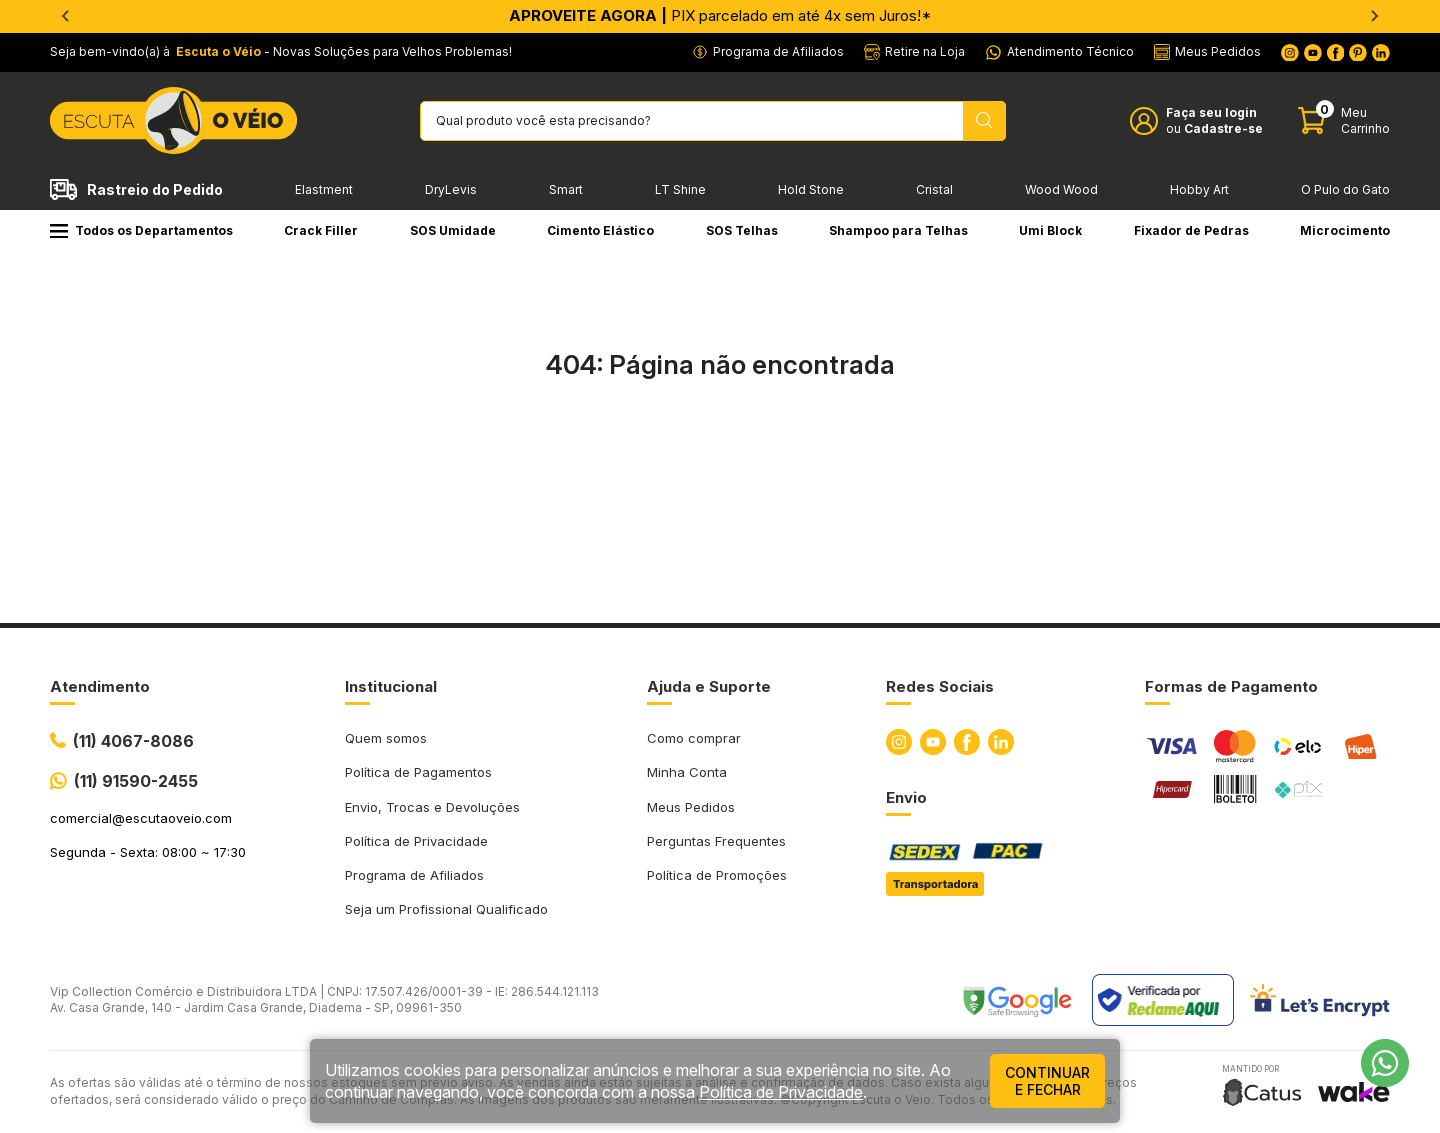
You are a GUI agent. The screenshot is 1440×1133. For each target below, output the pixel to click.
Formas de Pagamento (1231, 686)
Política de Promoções (717, 875)
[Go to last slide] (66, 16)
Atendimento (100, 686)
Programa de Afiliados (414, 875)
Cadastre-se (1223, 128)
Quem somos (386, 738)
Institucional (391, 686)
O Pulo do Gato (1345, 189)
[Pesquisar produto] (984, 121)
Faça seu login (1211, 112)
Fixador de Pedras (1191, 230)
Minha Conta (687, 772)
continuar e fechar (1047, 1081)
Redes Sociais (940, 686)
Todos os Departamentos (141, 230)
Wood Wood (1061, 189)
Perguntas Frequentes (716, 841)
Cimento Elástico (600, 230)
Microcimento (1345, 230)
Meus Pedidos (691, 807)
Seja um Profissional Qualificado (446, 909)
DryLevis (451, 189)
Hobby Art (1199, 189)
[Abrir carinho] (1344, 120)
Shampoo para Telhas (898, 230)
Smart (566, 189)
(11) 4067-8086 (133, 741)
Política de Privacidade (416, 841)
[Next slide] (1374, 16)
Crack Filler (321, 230)
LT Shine (680, 189)
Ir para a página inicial (720, 452)
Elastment (324, 189)
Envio (906, 797)
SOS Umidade (453, 230)
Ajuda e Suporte (709, 686)
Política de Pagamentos (418, 772)
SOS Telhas (742, 230)
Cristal (934, 189)
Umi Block (1050, 230)
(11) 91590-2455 (136, 781)
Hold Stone (811, 189)
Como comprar (694, 738)
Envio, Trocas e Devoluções (432, 807)
